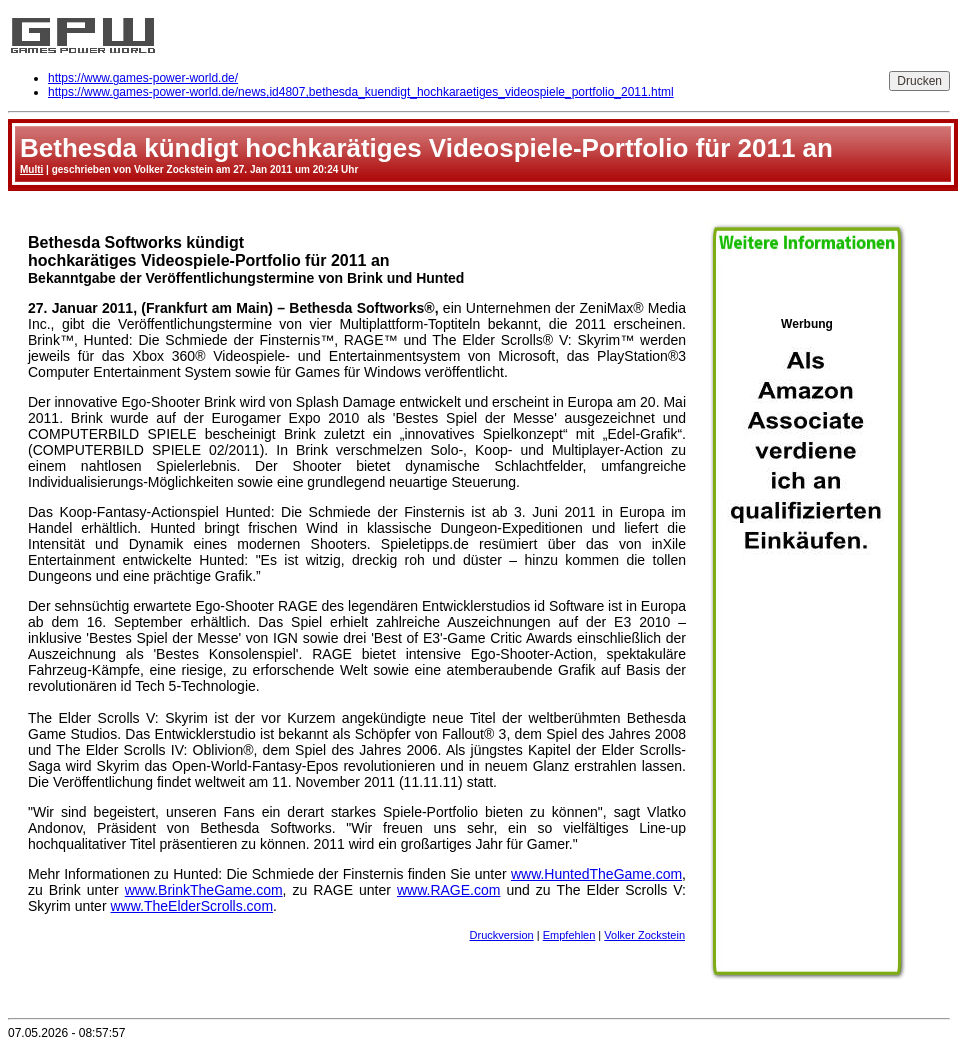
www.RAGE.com (448, 890)
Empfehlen (569, 935)
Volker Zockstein (644, 935)
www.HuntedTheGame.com (596, 874)
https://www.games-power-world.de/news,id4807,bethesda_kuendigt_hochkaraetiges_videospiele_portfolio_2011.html (361, 92)
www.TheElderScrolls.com (191, 906)
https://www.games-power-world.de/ (143, 78)
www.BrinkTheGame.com (204, 890)
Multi (31, 169)
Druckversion (502, 935)
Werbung (807, 641)
